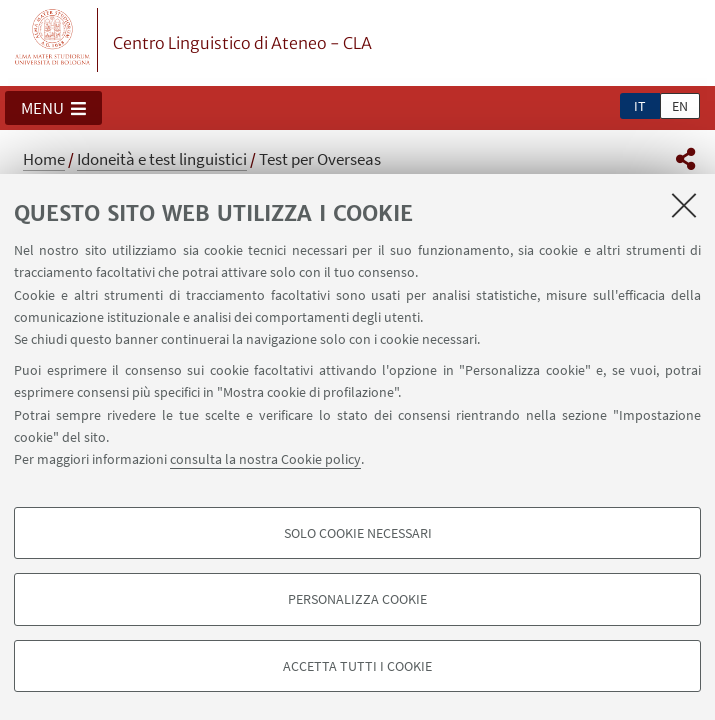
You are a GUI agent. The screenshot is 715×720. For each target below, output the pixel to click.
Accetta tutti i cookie (357, 666)
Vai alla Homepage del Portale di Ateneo (53, 40)
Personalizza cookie (357, 599)
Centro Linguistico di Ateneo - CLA (242, 43)
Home (44, 159)
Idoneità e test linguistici (162, 159)
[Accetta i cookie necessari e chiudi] (684, 205)
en (680, 106)
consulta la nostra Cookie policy (265, 459)
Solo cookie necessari (358, 533)
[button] (53, 108)
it (640, 106)
